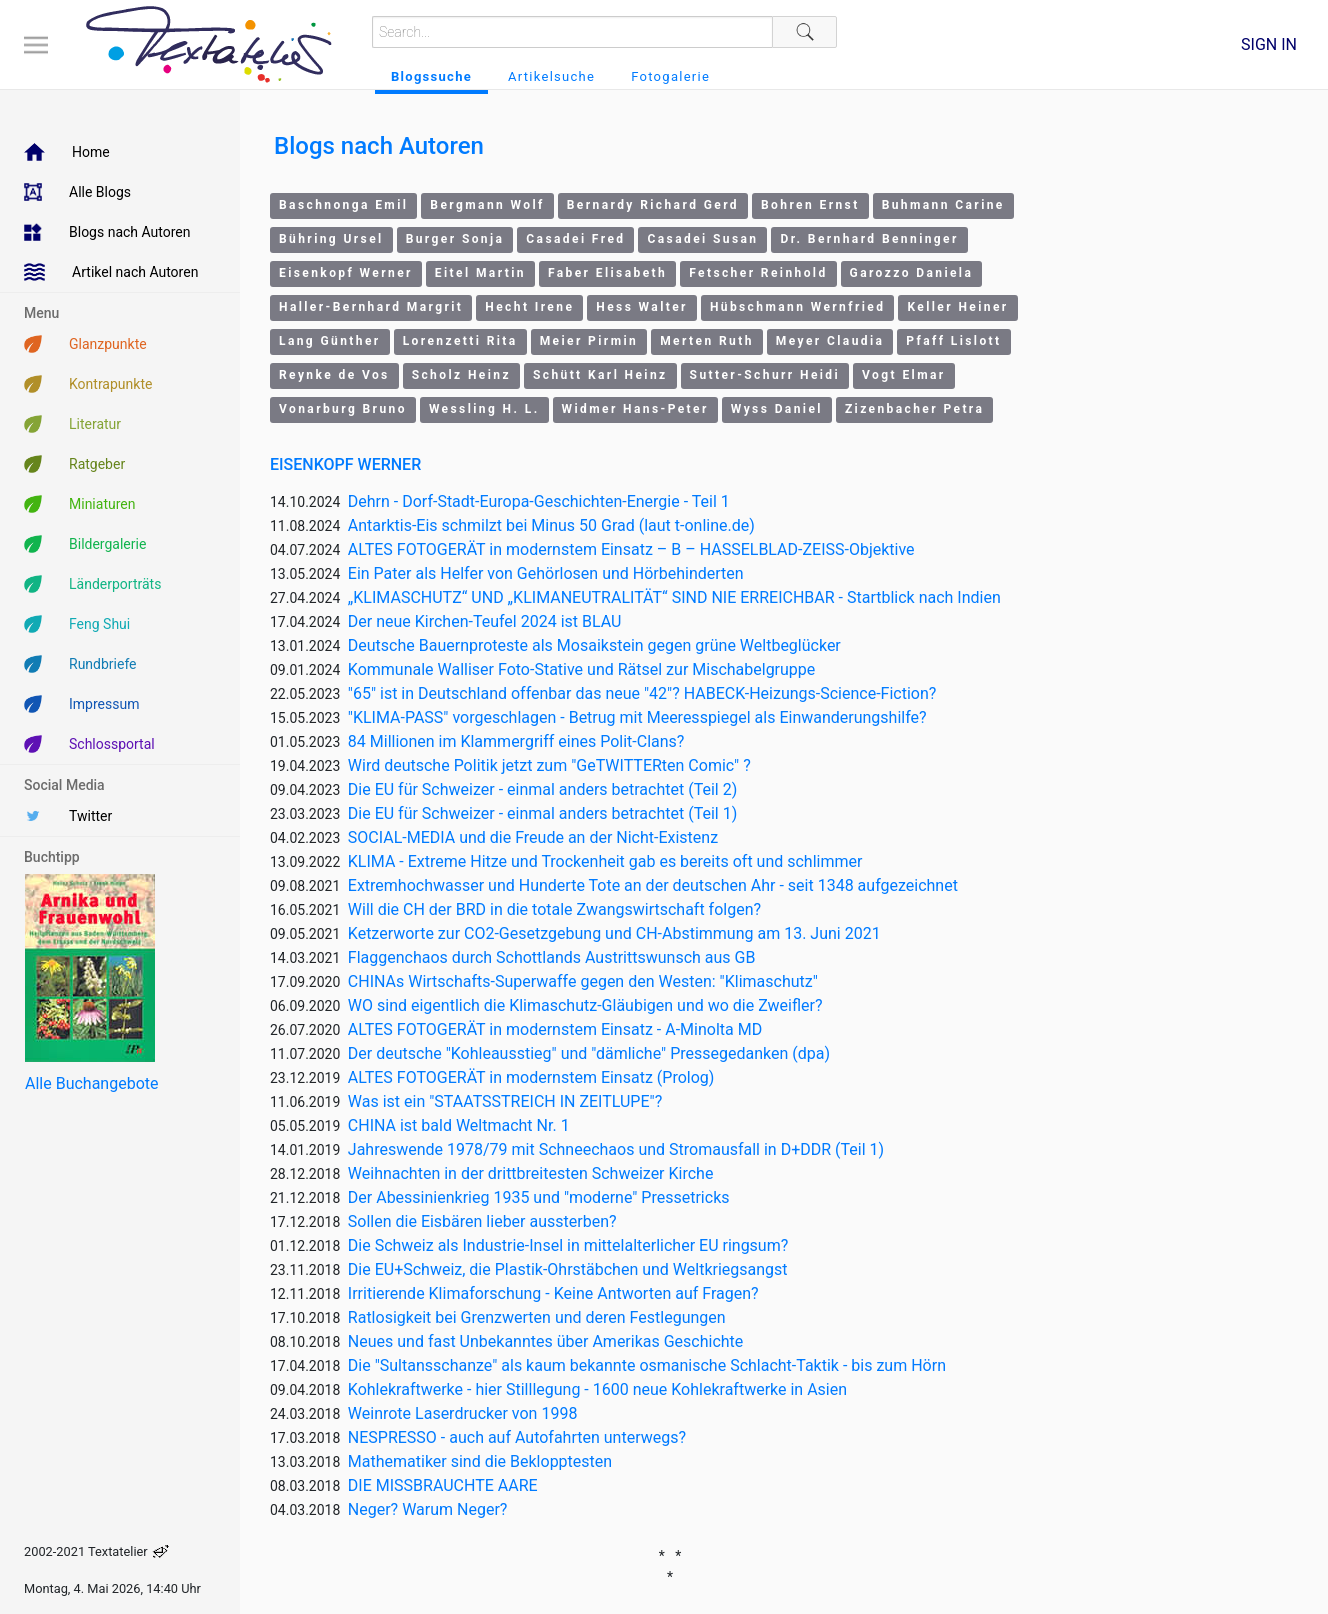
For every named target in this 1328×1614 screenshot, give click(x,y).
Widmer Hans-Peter (635, 409)
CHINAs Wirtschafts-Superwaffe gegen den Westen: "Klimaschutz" (583, 981)
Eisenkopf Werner (346, 273)
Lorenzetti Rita (460, 341)
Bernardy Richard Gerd (653, 205)
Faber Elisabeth (607, 273)
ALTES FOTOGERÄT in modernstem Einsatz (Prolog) (531, 1077)
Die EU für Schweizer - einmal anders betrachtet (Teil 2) (542, 789)
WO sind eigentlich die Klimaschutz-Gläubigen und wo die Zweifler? (585, 1005)
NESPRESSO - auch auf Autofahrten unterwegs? (517, 1437)
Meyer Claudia (830, 341)
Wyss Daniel (777, 409)
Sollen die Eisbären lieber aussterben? (482, 1221)
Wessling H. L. (484, 409)
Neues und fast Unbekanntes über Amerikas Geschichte (546, 1341)
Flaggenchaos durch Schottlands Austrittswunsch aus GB (552, 957)
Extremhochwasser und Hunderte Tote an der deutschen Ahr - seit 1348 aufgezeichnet (653, 885)
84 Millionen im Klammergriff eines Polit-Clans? (516, 741)
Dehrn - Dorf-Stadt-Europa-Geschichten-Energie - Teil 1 (539, 501)
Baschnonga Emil (343, 205)
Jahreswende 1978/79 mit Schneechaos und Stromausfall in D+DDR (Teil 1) (616, 1149)
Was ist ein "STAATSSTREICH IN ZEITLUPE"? (505, 1101)
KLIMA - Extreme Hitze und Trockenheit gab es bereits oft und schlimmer (605, 861)
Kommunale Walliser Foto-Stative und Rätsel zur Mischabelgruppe (582, 669)
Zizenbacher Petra (914, 409)
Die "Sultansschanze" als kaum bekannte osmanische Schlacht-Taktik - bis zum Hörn (647, 1365)
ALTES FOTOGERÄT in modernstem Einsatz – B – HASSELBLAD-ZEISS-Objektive (631, 549)
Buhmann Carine (943, 205)
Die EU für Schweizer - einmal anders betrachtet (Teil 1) (542, 813)
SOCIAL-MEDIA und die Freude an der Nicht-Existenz (533, 837)
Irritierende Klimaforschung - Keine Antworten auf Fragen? (553, 1293)
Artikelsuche (551, 76)
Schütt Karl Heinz (600, 375)
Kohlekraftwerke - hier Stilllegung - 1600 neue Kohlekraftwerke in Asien (597, 1389)
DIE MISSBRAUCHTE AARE (443, 1485)
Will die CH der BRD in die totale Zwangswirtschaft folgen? (554, 909)
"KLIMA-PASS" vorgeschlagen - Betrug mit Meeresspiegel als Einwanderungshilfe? (637, 717)
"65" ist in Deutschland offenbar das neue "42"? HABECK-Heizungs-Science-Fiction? (642, 693)
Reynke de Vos (334, 375)
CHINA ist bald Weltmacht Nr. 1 (459, 1125)
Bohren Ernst (810, 205)
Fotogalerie (670, 76)
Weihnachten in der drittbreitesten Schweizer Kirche (531, 1173)
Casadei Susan (702, 239)
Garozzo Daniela (912, 273)
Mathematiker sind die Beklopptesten (480, 1461)
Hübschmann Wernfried (798, 307)
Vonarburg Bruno (343, 409)
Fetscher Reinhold (758, 273)
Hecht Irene (529, 307)
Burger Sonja (455, 239)
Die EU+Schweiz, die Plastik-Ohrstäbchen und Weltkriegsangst (568, 1269)
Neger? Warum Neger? (428, 1509)
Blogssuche (431, 76)
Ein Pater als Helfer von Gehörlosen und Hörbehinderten (546, 573)
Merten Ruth (707, 341)
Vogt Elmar (903, 375)
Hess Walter (642, 307)
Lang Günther (330, 341)
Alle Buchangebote (91, 1083)
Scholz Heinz (461, 375)
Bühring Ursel (331, 239)
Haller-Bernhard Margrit (371, 307)
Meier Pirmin (589, 341)
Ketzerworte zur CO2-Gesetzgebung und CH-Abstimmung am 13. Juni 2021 (614, 933)
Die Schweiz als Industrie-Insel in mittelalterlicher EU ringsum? (568, 1245)
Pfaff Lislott (953, 341)
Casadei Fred (575, 239)
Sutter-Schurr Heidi (765, 375)
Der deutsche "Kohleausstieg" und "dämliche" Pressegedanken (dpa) (589, 1053)
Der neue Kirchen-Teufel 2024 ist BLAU (485, 621)
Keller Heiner (957, 307)
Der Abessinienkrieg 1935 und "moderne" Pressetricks (539, 1197)
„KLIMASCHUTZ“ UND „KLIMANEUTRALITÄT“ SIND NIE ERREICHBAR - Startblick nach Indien (674, 597)
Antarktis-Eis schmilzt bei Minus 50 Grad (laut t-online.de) (551, 525)
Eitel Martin (480, 273)
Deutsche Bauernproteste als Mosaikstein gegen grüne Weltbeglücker (594, 645)
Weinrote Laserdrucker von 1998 (463, 1413)
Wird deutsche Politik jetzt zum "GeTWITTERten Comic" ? (549, 765)
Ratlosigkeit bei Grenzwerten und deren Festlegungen (537, 1317)
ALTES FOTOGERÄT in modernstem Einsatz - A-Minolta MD (555, 1029)
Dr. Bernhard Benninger (869, 239)
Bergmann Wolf (487, 205)
